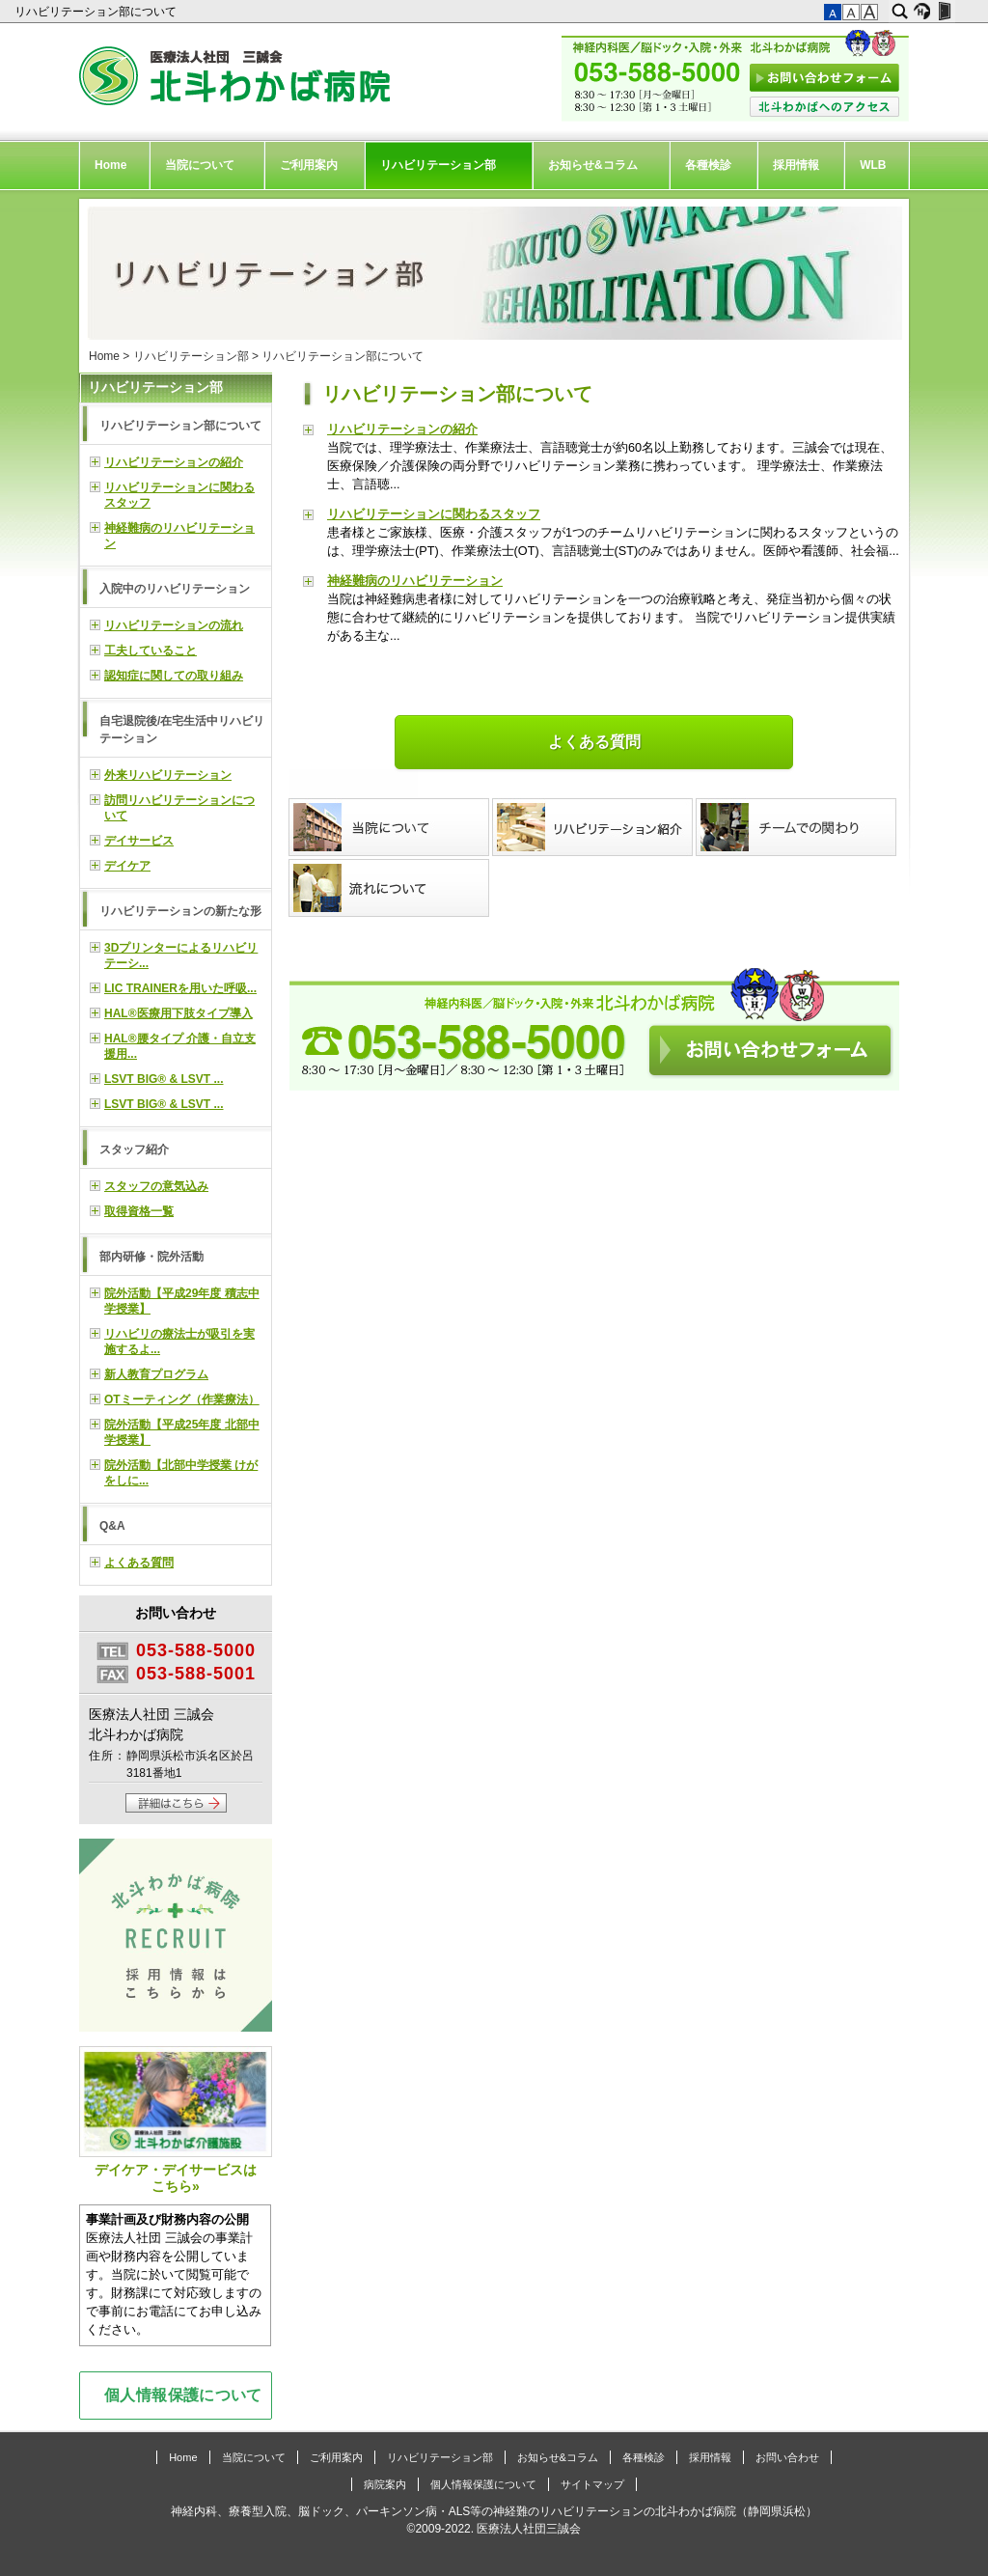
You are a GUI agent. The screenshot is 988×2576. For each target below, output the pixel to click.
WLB (873, 165)
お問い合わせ (787, 2457)
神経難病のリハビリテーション (415, 581)
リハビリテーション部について (96, 11)
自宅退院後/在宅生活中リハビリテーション (181, 729)
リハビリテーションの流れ (173, 625)
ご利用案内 (309, 165)
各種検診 (708, 165)
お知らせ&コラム (593, 165)
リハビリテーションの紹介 (402, 429)
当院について (199, 165)
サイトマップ (592, 2484)
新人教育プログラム (156, 1374)
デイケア (127, 866)
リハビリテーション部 (438, 165)
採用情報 (796, 165)
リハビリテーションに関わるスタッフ (433, 514)
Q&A (112, 1526)
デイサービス (139, 840)
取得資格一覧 (139, 1211)
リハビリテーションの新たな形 (180, 911)
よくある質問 (594, 742)
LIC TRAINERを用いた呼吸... (180, 988)
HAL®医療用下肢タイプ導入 (178, 1013)
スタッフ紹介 (134, 1149)
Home (110, 165)
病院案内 (385, 2484)
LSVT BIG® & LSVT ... (164, 1079)
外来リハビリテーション (168, 775)
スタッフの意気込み (156, 1186)
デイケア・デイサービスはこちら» (175, 2120)
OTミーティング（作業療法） (182, 1399)
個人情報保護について (183, 2394)
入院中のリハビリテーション (174, 589)
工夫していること (150, 650)
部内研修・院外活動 (151, 1256)
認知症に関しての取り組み (173, 675)
